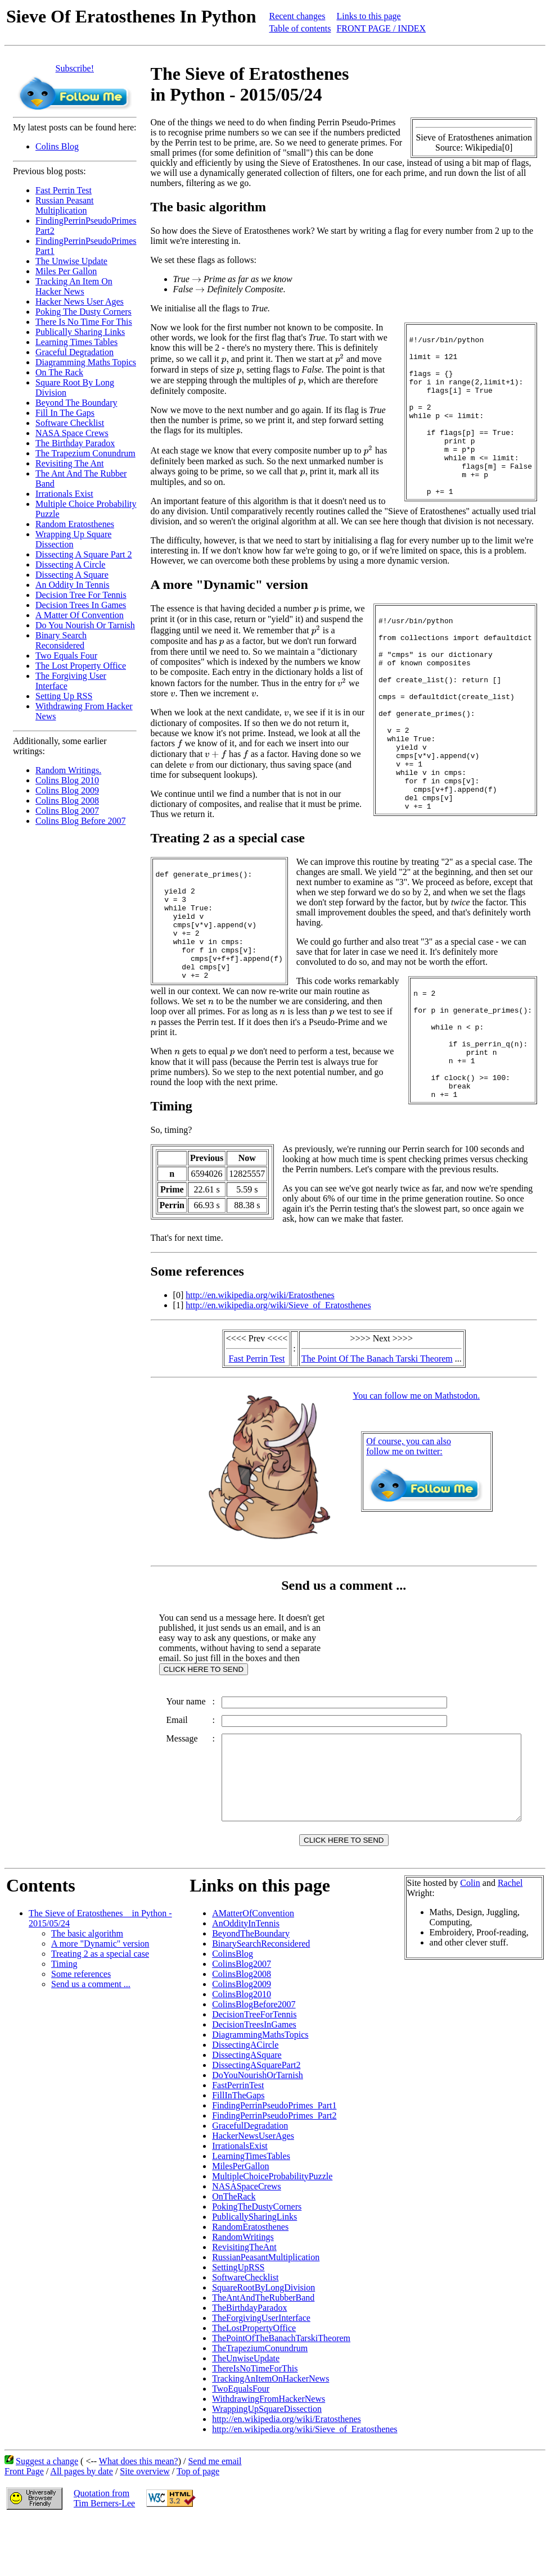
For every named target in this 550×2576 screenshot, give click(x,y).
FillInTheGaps (238, 2151)
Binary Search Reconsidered (61, 640)
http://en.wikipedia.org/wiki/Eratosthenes (260, 1325)
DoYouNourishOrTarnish (257, 2130)
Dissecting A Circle (70, 564)
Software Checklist (69, 423)
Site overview (144, 2527)
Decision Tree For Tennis (81, 595)
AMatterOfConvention (253, 1969)
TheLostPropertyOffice (254, 2383)
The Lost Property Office (80, 665)
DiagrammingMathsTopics (260, 2090)
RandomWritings (243, 2292)
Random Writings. (68, 770)
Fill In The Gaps (64, 413)
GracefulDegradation (250, 2181)
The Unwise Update (71, 261)
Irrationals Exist (64, 493)
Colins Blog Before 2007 (80, 821)
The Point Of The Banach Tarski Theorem (379, 1389)
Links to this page (368, 16)
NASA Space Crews (72, 433)
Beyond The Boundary (76, 402)
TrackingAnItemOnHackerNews (270, 2434)
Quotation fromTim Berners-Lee (104, 2554)
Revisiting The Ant (69, 463)
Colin (470, 1938)
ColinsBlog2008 (241, 2029)
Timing (64, 2019)
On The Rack (59, 372)
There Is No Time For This (83, 321)
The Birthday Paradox (75, 443)
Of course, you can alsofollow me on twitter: (410, 1476)
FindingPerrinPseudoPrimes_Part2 (274, 2171)
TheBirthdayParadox (249, 2363)
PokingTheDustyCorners (256, 2262)
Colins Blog (57, 146)
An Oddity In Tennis (72, 584)
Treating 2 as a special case (100, 2009)
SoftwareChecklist (245, 2333)
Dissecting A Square (72, 574)
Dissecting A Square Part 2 (83, 554)
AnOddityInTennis (245, 1979)
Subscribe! (75, 68)
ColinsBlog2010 (241, 2050)
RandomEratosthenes (250, 2282)
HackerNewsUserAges (253, 2191)
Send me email (214, 2516)
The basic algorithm (87, 1989)
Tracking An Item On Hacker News (73, 286)
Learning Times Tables (76, 342)
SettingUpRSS (238, 2323)
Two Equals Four (66, 655)
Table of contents (300, 28)
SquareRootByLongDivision (263, 2343)
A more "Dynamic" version (100, 1999)
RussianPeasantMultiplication (265, 2313)
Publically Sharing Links (80, 332)
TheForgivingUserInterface (261, 2373)
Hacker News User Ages (79, 301)
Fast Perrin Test (63, 190)
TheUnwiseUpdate (245, 2414)
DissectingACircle (245, 2100)
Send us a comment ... (90, 2039)
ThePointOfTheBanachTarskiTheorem (281, 2393)
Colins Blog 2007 (67, 810)
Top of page (198, 2527)
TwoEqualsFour (240, 2444)
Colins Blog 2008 (67, 800)
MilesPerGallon (240, 2221)
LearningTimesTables (251, 2211)
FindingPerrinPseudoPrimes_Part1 (274, 2161)
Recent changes (297, 16)
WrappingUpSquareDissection (267, 2464)
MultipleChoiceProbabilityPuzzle (272, 2232)
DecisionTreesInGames (254, 2080)
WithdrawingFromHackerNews (268, 2454)
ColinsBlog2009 (241, 2039)
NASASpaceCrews (246, 2242)
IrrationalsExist (240, 2201)
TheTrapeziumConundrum (260, 2404)
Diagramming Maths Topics (85, 362)
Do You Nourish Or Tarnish (85, 625)
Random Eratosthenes (74, 524)
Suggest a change (47, 2516)
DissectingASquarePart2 (256, 2120)
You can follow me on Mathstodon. (418, 1426)
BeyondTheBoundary (251, 1989)
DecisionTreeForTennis (254, 2070)
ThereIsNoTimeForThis (254, 2424)
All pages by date (81, 2527)
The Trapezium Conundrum (85, 453)
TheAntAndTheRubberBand (263, 2353)
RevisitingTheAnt (244, 2302)
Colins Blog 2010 (67, 780)
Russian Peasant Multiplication (64, 205)
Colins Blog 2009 (67, 790)
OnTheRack (233, 2252)
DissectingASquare (247, 2110)
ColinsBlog (232, 2009)
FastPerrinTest (238, 2141)
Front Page (24, 2527)
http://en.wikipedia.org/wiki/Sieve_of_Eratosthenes (278, 1335)
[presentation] (196, 279)
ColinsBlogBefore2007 (253, 2060)
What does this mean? (138, 2516)
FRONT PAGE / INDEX (381, 28)
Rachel (510, 1938)
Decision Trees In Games (80, 605)
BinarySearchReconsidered (261, 1999)
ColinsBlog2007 (241, 2019)
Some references (81, 2029)
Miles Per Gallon (66, 271)
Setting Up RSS (63, 696)
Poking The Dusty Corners (83, 311)
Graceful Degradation (74, 352)
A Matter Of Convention (79, 615)
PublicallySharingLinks (254, 2272)
